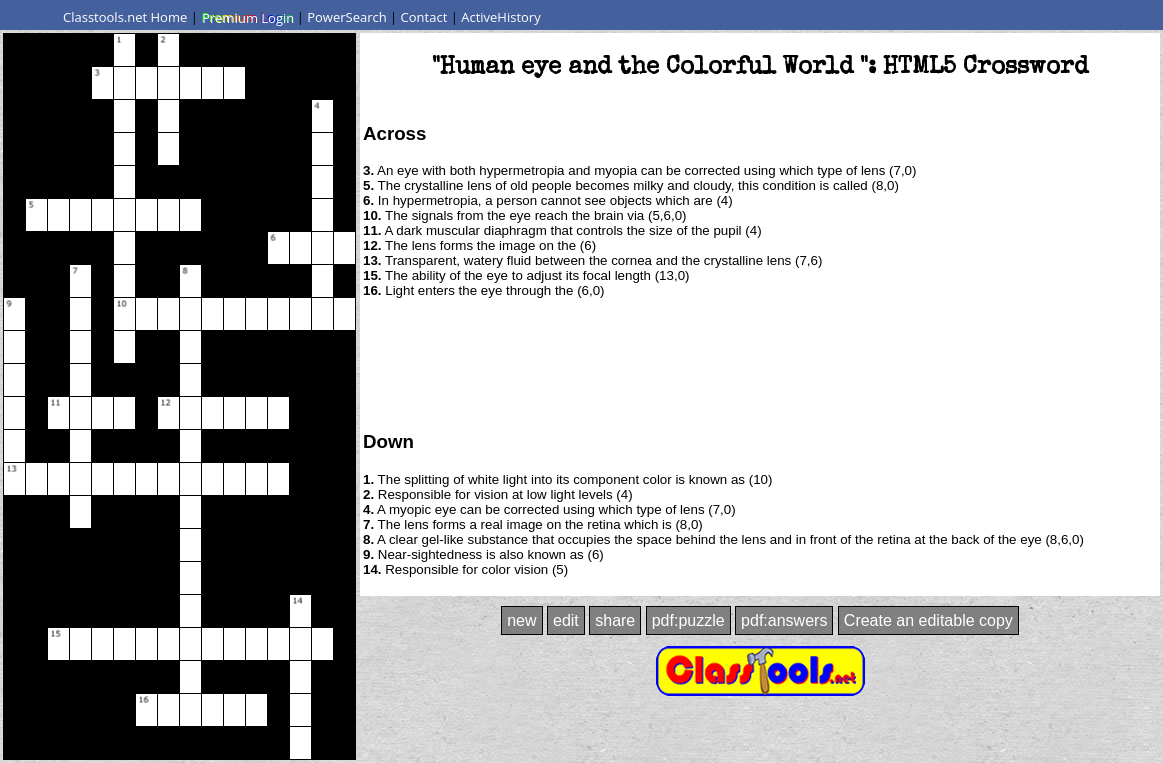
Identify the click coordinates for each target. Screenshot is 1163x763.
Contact (424, 17)
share (615, 620)
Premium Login (247, 17)
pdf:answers (784, 620)
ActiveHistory (501, 17)
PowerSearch (347, 17)
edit (566, 620)
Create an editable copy (928, 620)
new (521, 620)
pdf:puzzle (688, 620)
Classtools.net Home (125, 17)
